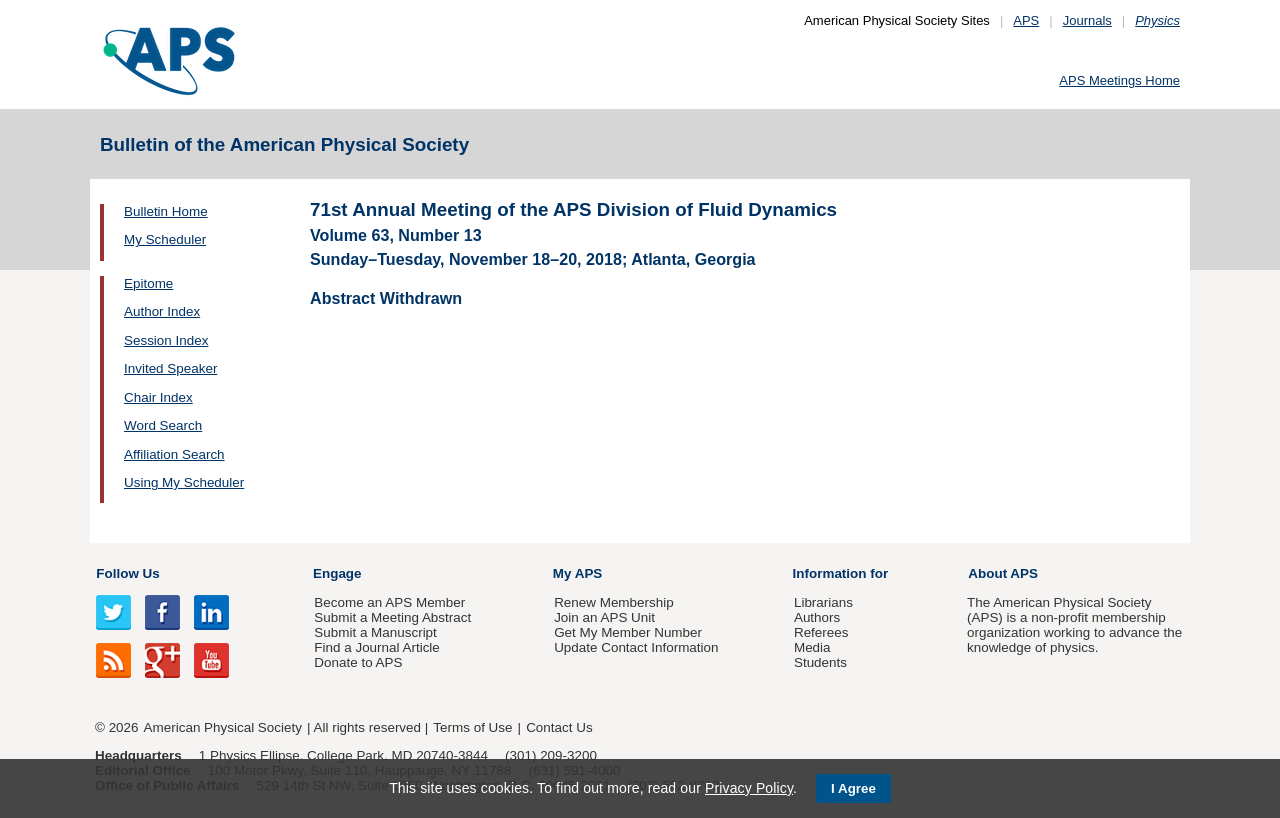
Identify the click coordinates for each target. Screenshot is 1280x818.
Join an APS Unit (604, 617)
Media (812, 647)
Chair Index (158, 397)
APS (1026, 20)
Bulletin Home (166, 211)
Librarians (823, 602)
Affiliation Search (174, 454)
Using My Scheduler (184, 482)
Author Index (162, 311)
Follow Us (127, 573)
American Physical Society (223, 727)
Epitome (148, 283)
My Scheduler (165, 239)
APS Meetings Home (1119, 80)
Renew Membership (614, 602)
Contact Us (559, 727)
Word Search (163, 425)
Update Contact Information (636, 647)
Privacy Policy (749, 788)
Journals (1087, 20)
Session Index (166, 340)
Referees (821, 632)
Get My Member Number (628, 632)
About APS (1003, 573)
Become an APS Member (389, 602)
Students (820, 662)
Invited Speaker (170, 368)
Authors (817, 617)
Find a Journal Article (376, 647)
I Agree (853, 788)
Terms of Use (472, 727)
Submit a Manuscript (375, 632)
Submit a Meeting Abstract (392, 617)
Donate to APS (358, 662)
